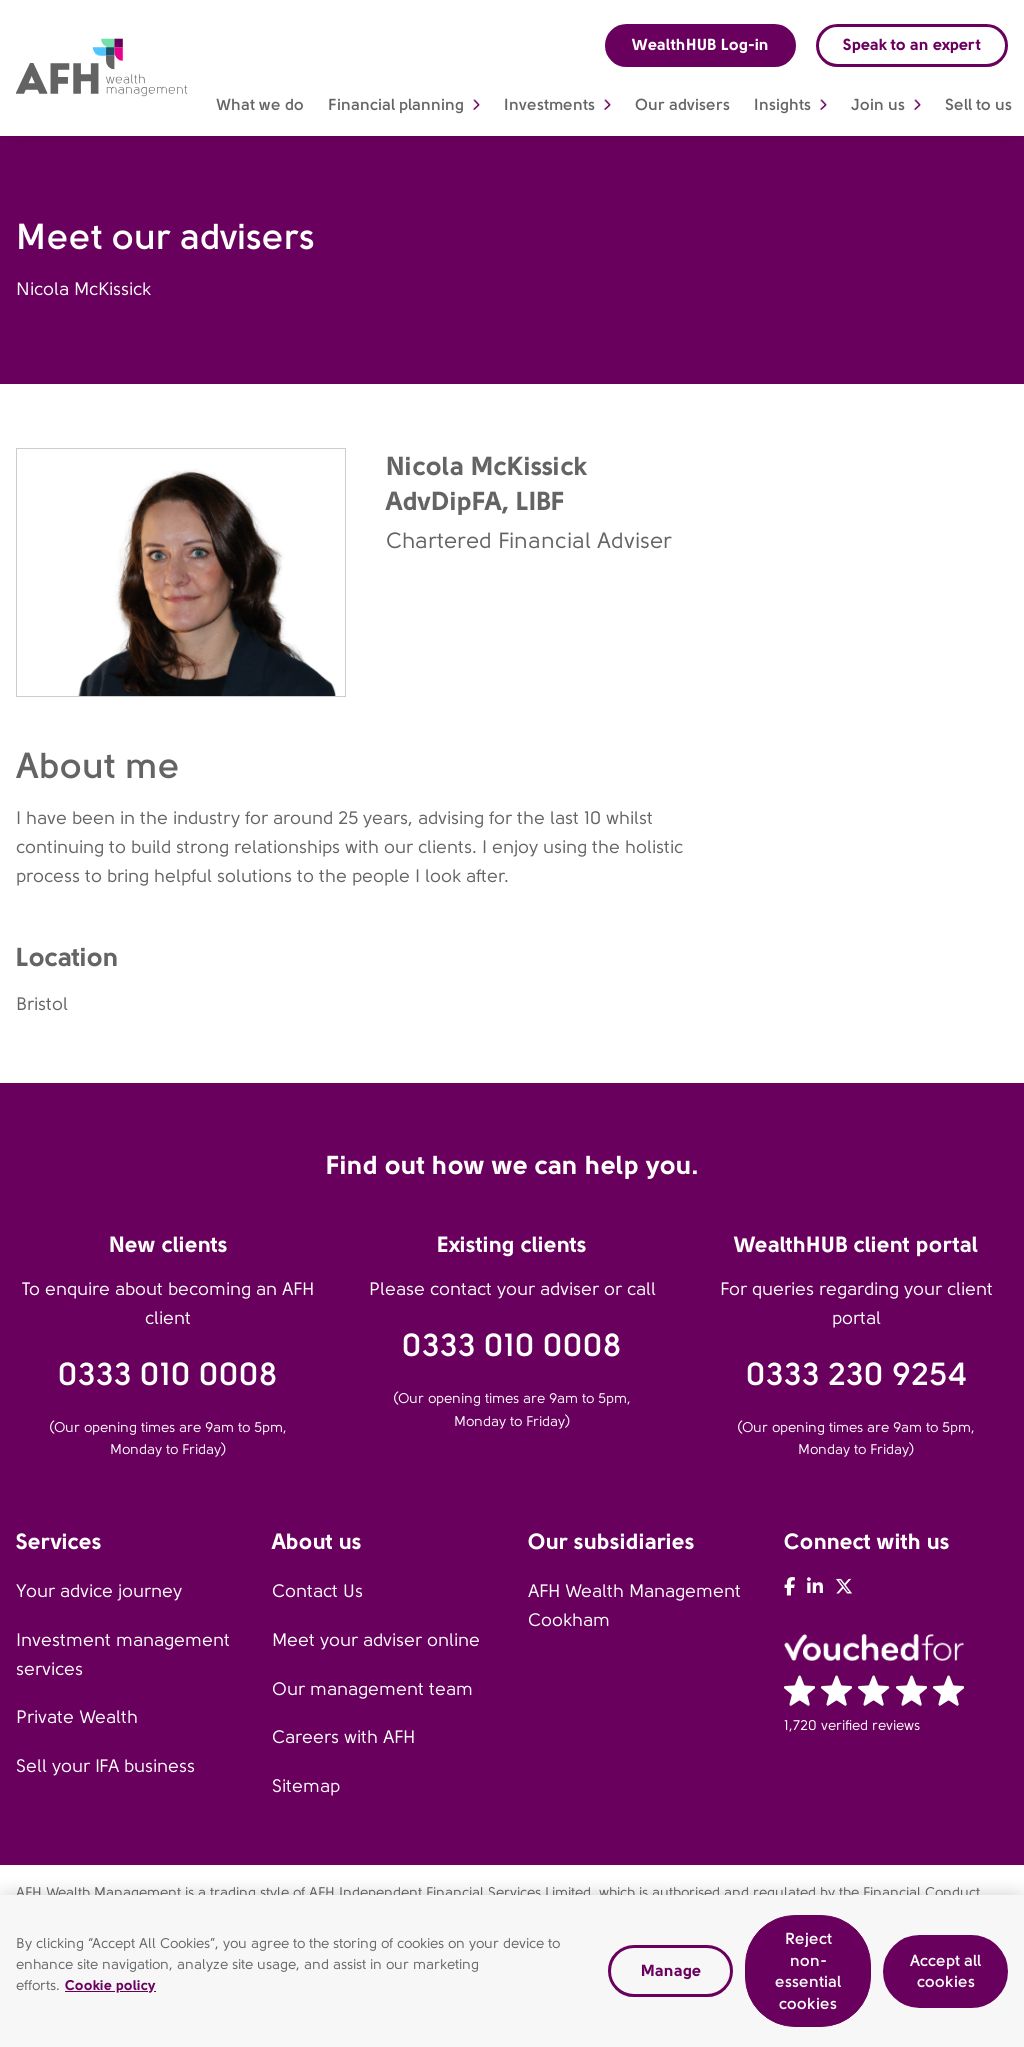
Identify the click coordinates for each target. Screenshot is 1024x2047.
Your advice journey (99, 1591)
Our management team (372, 1689)
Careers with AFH (343, 1737)
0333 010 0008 (168, 1374)
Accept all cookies (945, 1975)
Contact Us (317, 1591)
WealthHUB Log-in (700, 44)
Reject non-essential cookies (808, 1976)
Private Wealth (77, 1717)
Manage (671, 1975)
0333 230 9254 (856, 1374)
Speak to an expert (912, 44)
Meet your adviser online (376, 1640)
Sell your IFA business (105, 1766)
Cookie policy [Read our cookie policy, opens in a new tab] (110, 1990)
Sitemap (306, 1786)
